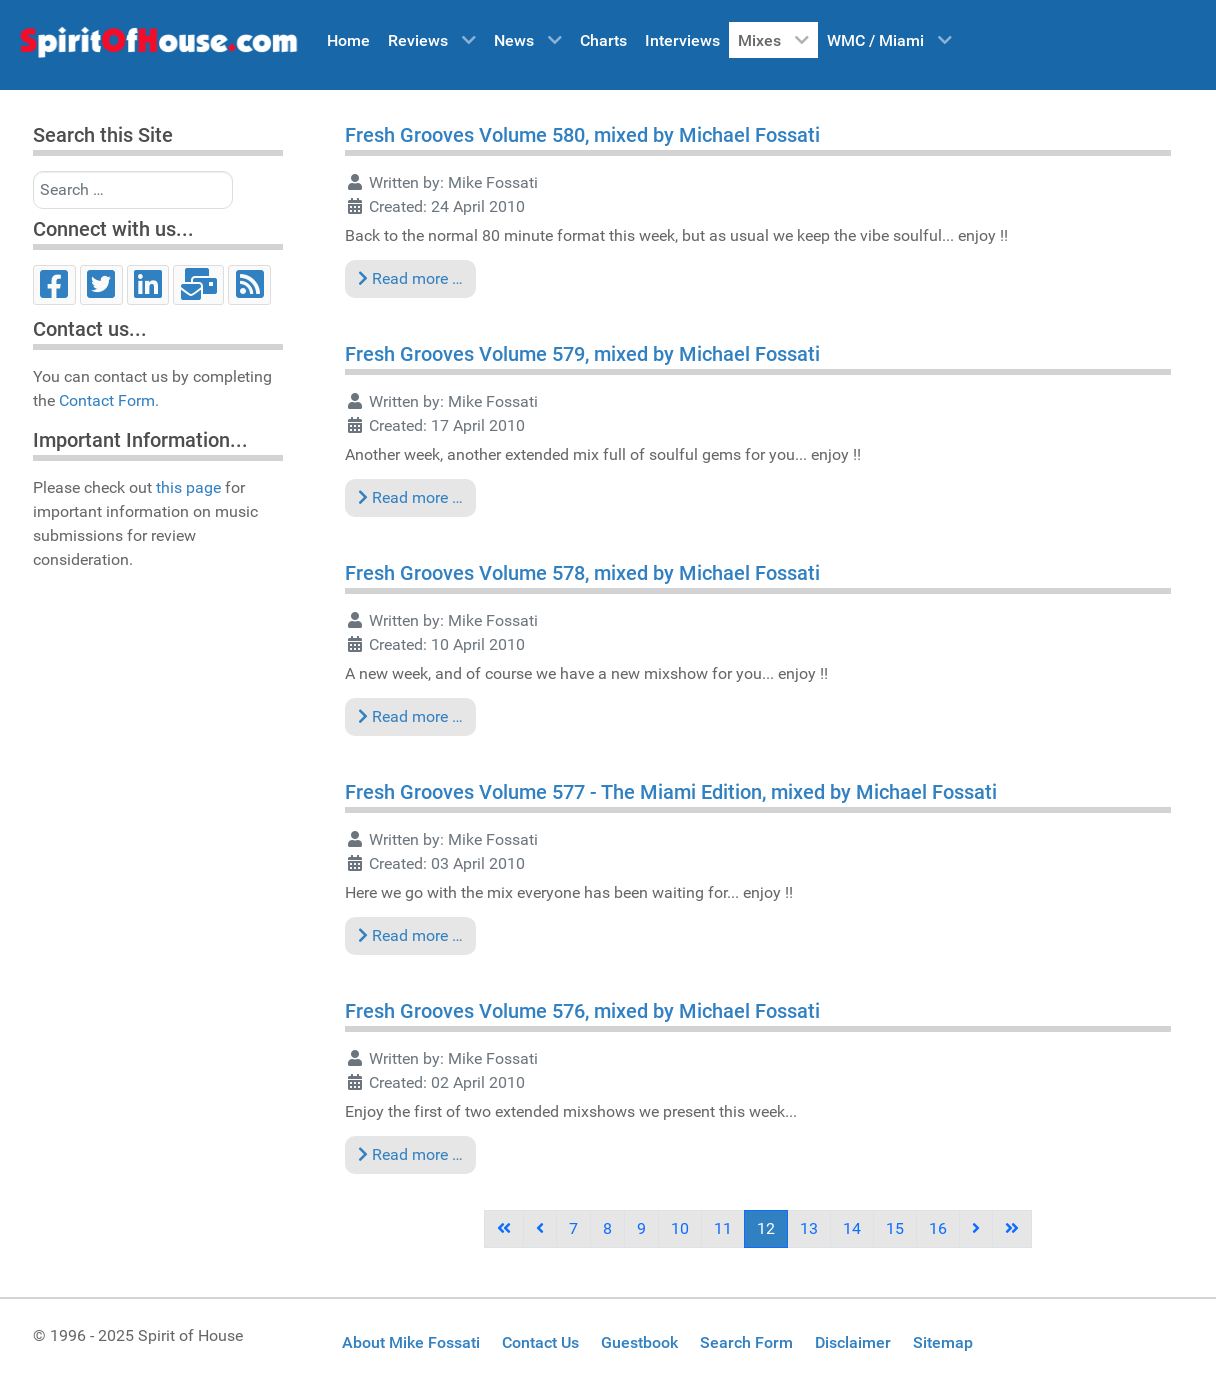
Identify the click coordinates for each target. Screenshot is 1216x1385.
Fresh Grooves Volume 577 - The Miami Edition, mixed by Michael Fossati (671, 792)
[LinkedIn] (148, 285)
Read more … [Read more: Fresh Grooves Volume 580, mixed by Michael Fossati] (410, 278)
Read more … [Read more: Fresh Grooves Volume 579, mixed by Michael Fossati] (410, 497)
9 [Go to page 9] (641, 1228)
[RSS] (249, 285)
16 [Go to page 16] (938, 1228)
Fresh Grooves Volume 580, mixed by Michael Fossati (582, 135)
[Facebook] (54, 285)
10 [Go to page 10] (680, 1228)
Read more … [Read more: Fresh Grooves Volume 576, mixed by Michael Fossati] (410, 1154)
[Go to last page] (1012, 1229)
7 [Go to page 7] (573, 1228)
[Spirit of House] (158, 47)
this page (188, 487)
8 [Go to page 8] (607, 1228)
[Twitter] (101, 285)
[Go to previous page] (540, 1229)
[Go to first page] (504, 1229)
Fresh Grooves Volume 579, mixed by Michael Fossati (582, 354)
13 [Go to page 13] (809, 1228)
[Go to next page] (976, 1229)
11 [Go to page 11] (723, 1228)
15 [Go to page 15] (895, 1228)
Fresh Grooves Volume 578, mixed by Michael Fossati (582, 573)
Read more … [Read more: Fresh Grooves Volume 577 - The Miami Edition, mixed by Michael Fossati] (410, 935)
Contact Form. (109, 400)
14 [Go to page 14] (852, 1228)
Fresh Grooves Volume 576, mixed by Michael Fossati (582, 1011)
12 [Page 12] (766, 1228)
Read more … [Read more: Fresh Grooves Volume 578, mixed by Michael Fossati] (410, 716)
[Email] (198, 285)
